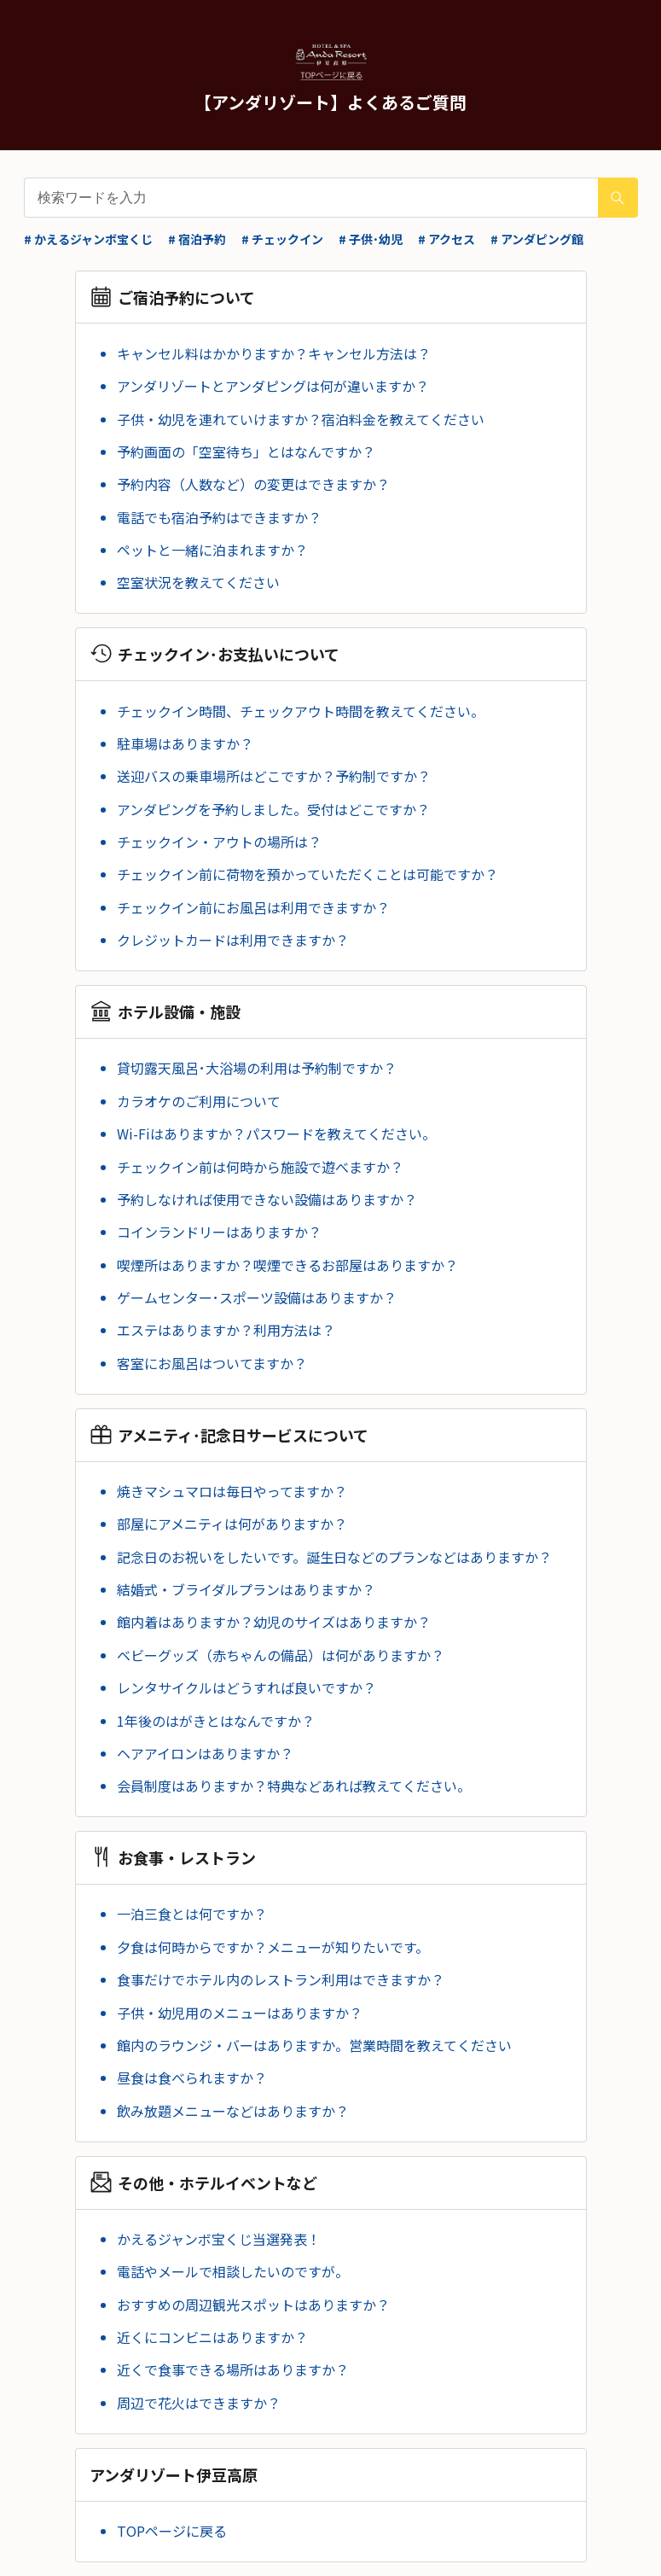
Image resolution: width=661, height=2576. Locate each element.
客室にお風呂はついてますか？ (212, 1363)
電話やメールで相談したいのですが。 (233, 2271)
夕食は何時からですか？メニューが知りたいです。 (273, 1947)
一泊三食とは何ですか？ (192, 1913)
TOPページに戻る (172, 2531)
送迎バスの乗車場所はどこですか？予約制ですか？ (274, 776)
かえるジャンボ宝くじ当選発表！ (219, 2239)
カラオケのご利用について (199, 1101)
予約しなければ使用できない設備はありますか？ (267, 1199)
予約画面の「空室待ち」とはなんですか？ (246, 451)
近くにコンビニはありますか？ (212, 2337)
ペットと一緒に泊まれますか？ (212, 549)
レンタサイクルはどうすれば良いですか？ (246, 1687)
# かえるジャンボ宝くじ (88, 239)
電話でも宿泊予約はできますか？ (219, 517)
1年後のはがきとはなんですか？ (216, 1721)
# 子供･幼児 (371, 239)
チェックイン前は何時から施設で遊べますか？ (260, 1167)
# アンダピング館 (536, 239)
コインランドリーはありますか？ (219, 1231)
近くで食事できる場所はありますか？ (233, 2369)
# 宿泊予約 (197, 239)
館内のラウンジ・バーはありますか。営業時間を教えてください (314, 2045)
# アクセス (446, 239)
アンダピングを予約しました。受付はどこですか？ (273, 809)
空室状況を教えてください (198, 582)
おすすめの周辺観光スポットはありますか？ (253, 2304)
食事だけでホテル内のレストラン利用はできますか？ (280, 1979)
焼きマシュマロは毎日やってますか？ (232, 1491)
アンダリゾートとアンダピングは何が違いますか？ (273, 386)
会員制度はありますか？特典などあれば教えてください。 (294, 1785)
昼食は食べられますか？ (192, 2077)
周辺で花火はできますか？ (199, 2402)
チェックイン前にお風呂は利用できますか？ (253, 907)
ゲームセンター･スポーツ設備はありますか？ (257, 1297)
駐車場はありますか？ (185, 743)
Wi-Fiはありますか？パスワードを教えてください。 (276, 1133)
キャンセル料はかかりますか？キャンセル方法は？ (274, 353)
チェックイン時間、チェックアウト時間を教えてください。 (300, 711)
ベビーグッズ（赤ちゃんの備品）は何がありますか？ (280, 1655)
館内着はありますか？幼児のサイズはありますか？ (274, 1621)
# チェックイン (282, 239)
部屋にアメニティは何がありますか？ (232, 1523)
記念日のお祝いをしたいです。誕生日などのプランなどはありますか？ (334, 1557)
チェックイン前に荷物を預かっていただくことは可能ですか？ (307, 874)
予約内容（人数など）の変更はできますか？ (253, 484)
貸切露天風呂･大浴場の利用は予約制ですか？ (257, 1068)
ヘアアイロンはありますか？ (205, 1753)
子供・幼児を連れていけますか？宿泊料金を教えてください (300, 419)
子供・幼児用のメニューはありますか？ (239, 2012)
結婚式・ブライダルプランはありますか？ (246, 1589)
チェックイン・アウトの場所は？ (219, 841)
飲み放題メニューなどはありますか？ (233, 2111)
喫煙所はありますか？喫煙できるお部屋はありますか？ (287, 1265)
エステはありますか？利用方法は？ (226, 1330)
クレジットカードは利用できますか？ (233, 940)
